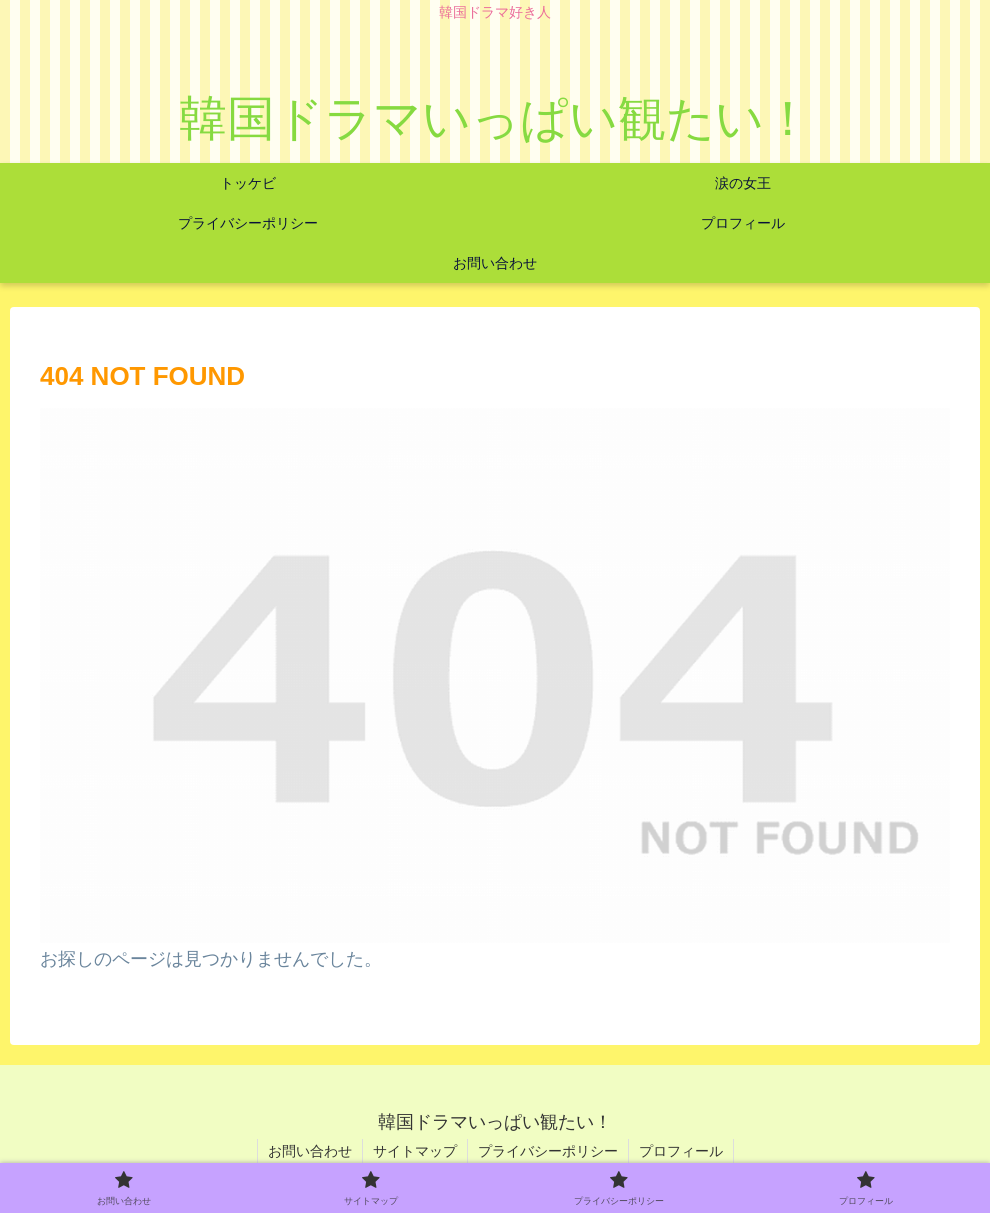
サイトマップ (415, 1151)
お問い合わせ (310, 1151)
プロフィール (681, 1151)
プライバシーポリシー (548, 1151)
